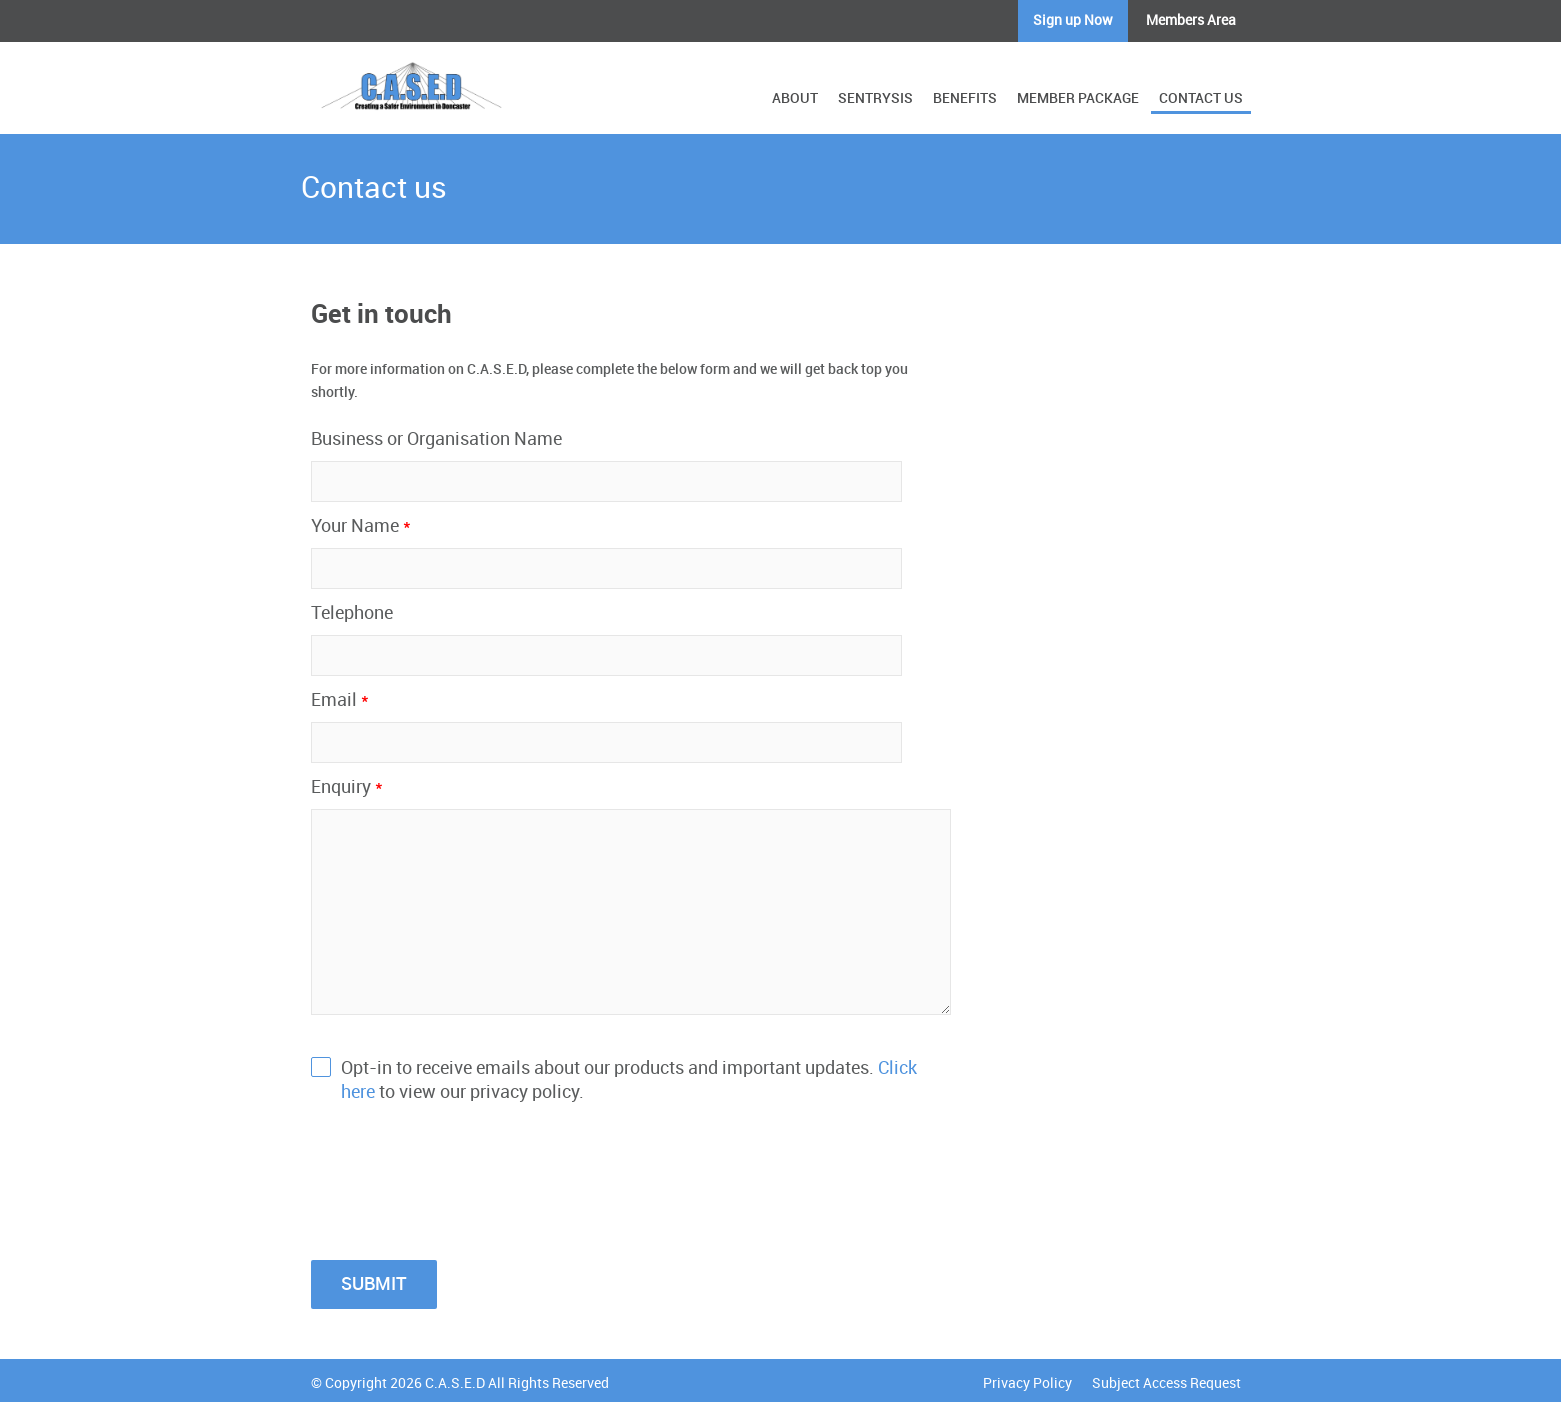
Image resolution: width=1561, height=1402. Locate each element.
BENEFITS (965, 98)
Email (340, 700)
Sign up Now (1073, 20)
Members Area (1191, 20)
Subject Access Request (1166, 1383)
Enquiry (347, 787)
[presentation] (463, 1171)
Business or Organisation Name (436, 439)
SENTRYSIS (875, 98)
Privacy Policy (1027, 1383)
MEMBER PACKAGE (1078, 98)
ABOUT (795, 98)
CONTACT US (1201, 98)
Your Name (361, 526)
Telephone (352, 613)
